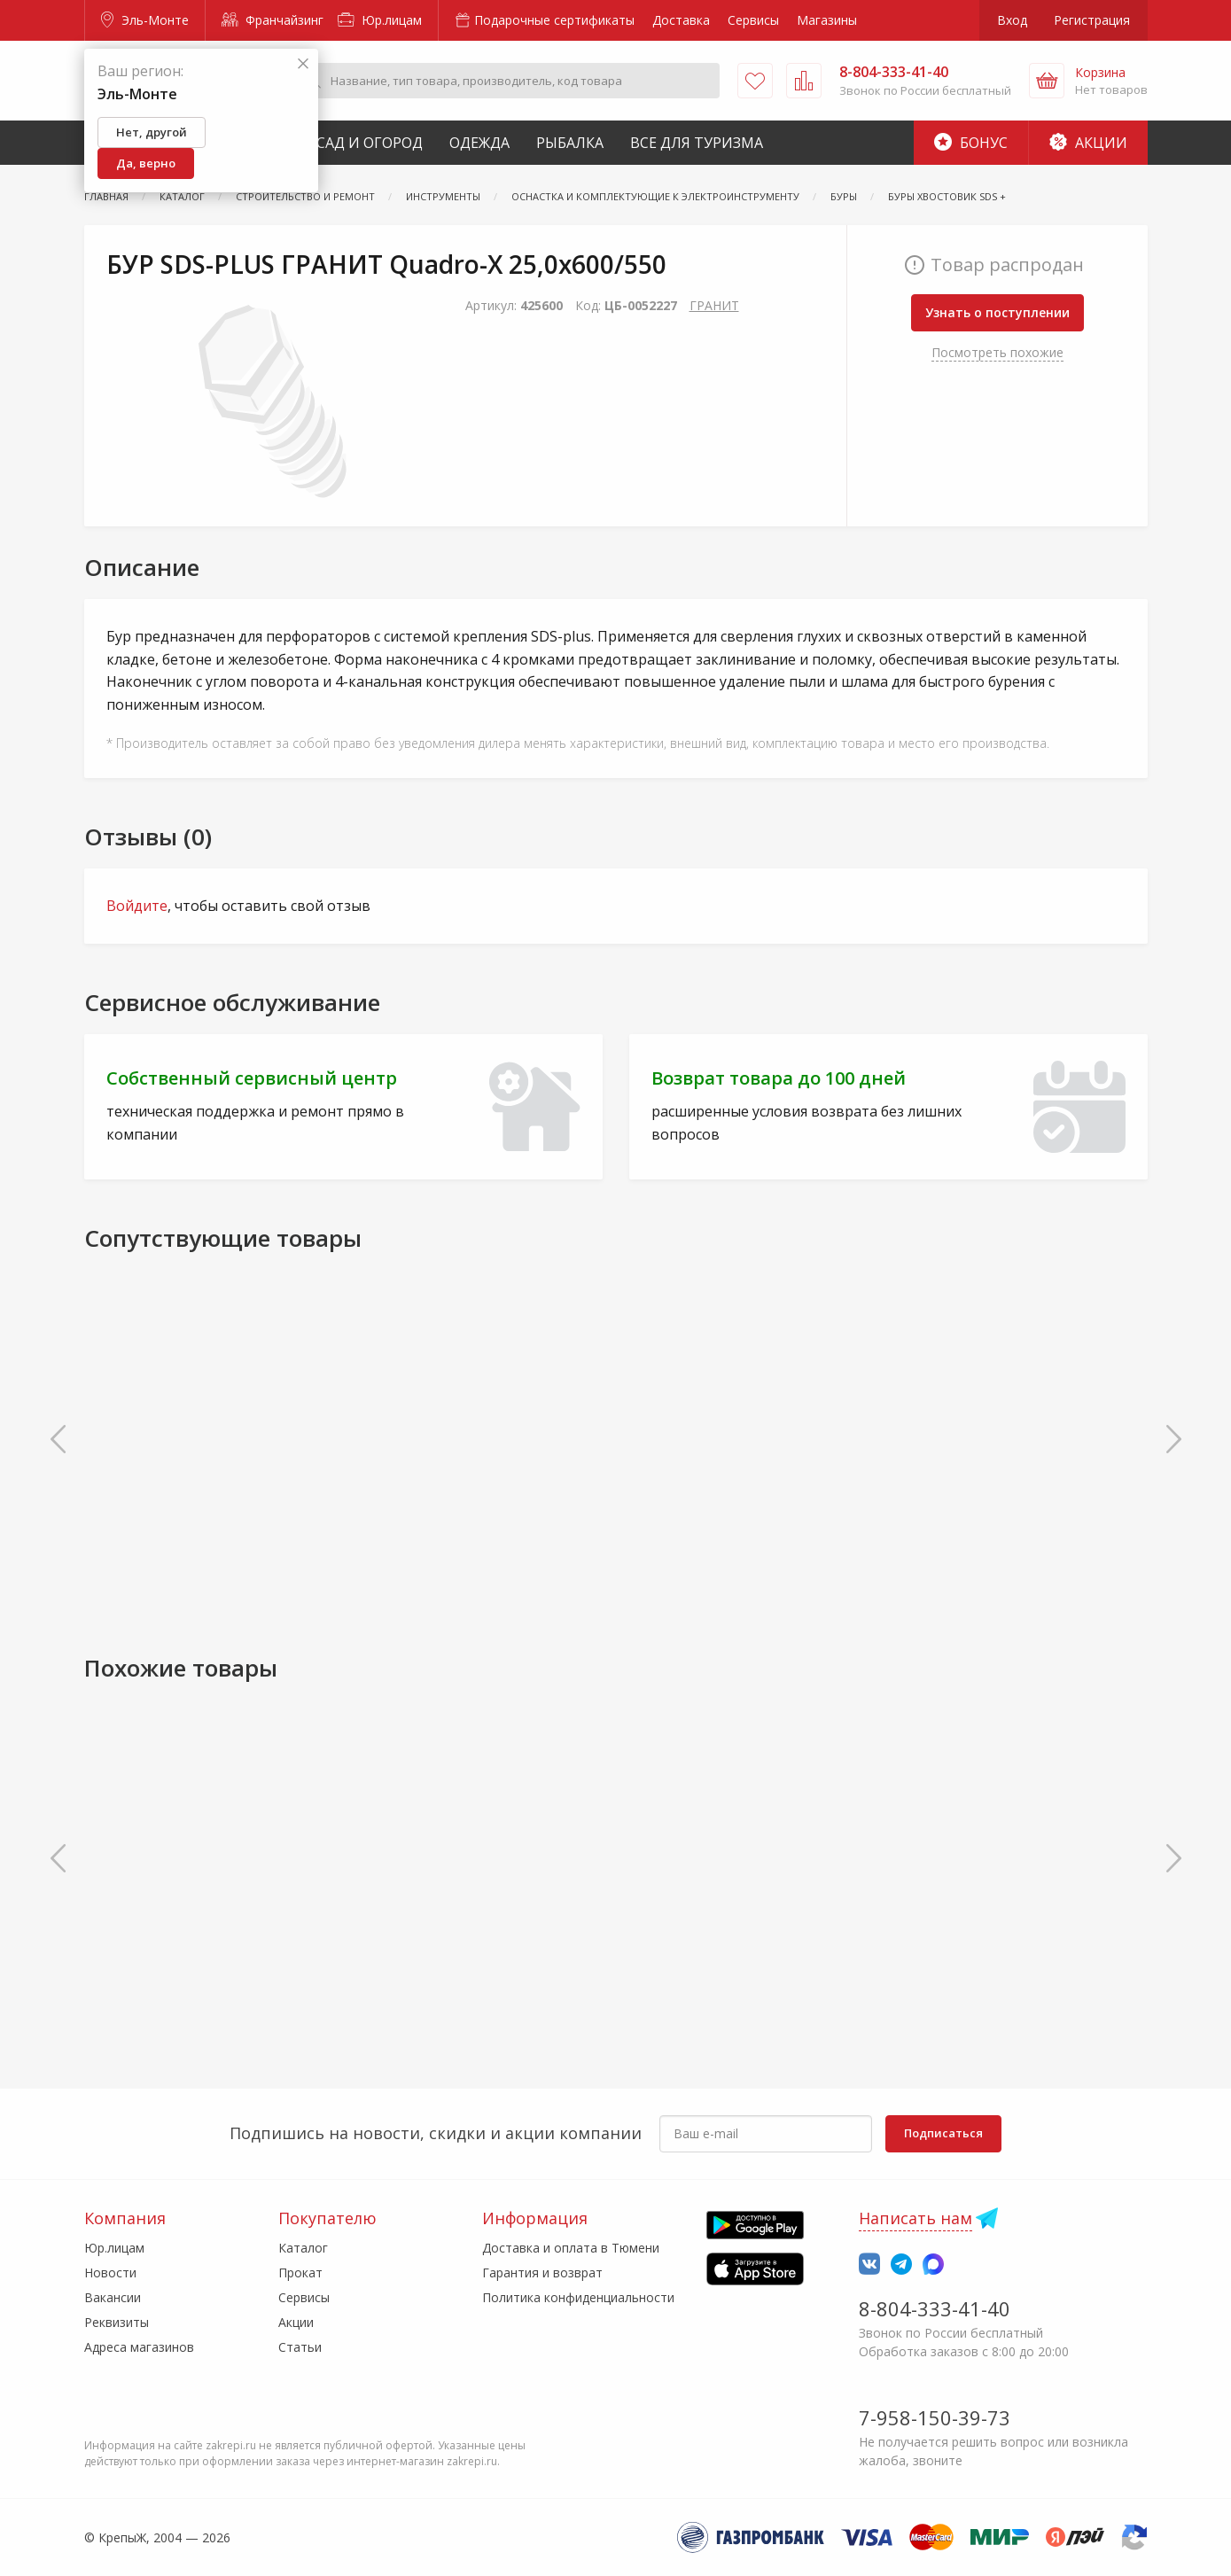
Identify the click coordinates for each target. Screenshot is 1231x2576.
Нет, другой (151, 132)
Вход (1012, 20)
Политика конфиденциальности (578, 2297)
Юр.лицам (380, 20)
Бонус (971, 142)
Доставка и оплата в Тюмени (570, 2247)
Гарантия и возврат (542, 2272)
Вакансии (112, 2297)
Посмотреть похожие (997, 352)
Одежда (479, 142)
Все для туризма (696, 142)
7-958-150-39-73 (934, 2417)
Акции (1088, 142)
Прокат (300, 2272)
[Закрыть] (303, 64)
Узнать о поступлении (997, 312)
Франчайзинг (272, 20)
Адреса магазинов (139, 2347)
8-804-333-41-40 (934, 2308)
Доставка (681, 20)
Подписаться (943, 2133)
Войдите (137, 905)
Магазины (827, 20)
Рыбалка (570, 142)
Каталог (303, 2247)
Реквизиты (116, 2322)
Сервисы (753, 20)
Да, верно (145, 163)
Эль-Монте (145, 20)
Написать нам (915, 2218)
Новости (110, 2272)
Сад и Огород (369, 142)
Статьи (300, 2347)
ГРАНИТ (714, 305)
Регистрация (1092, 20)
